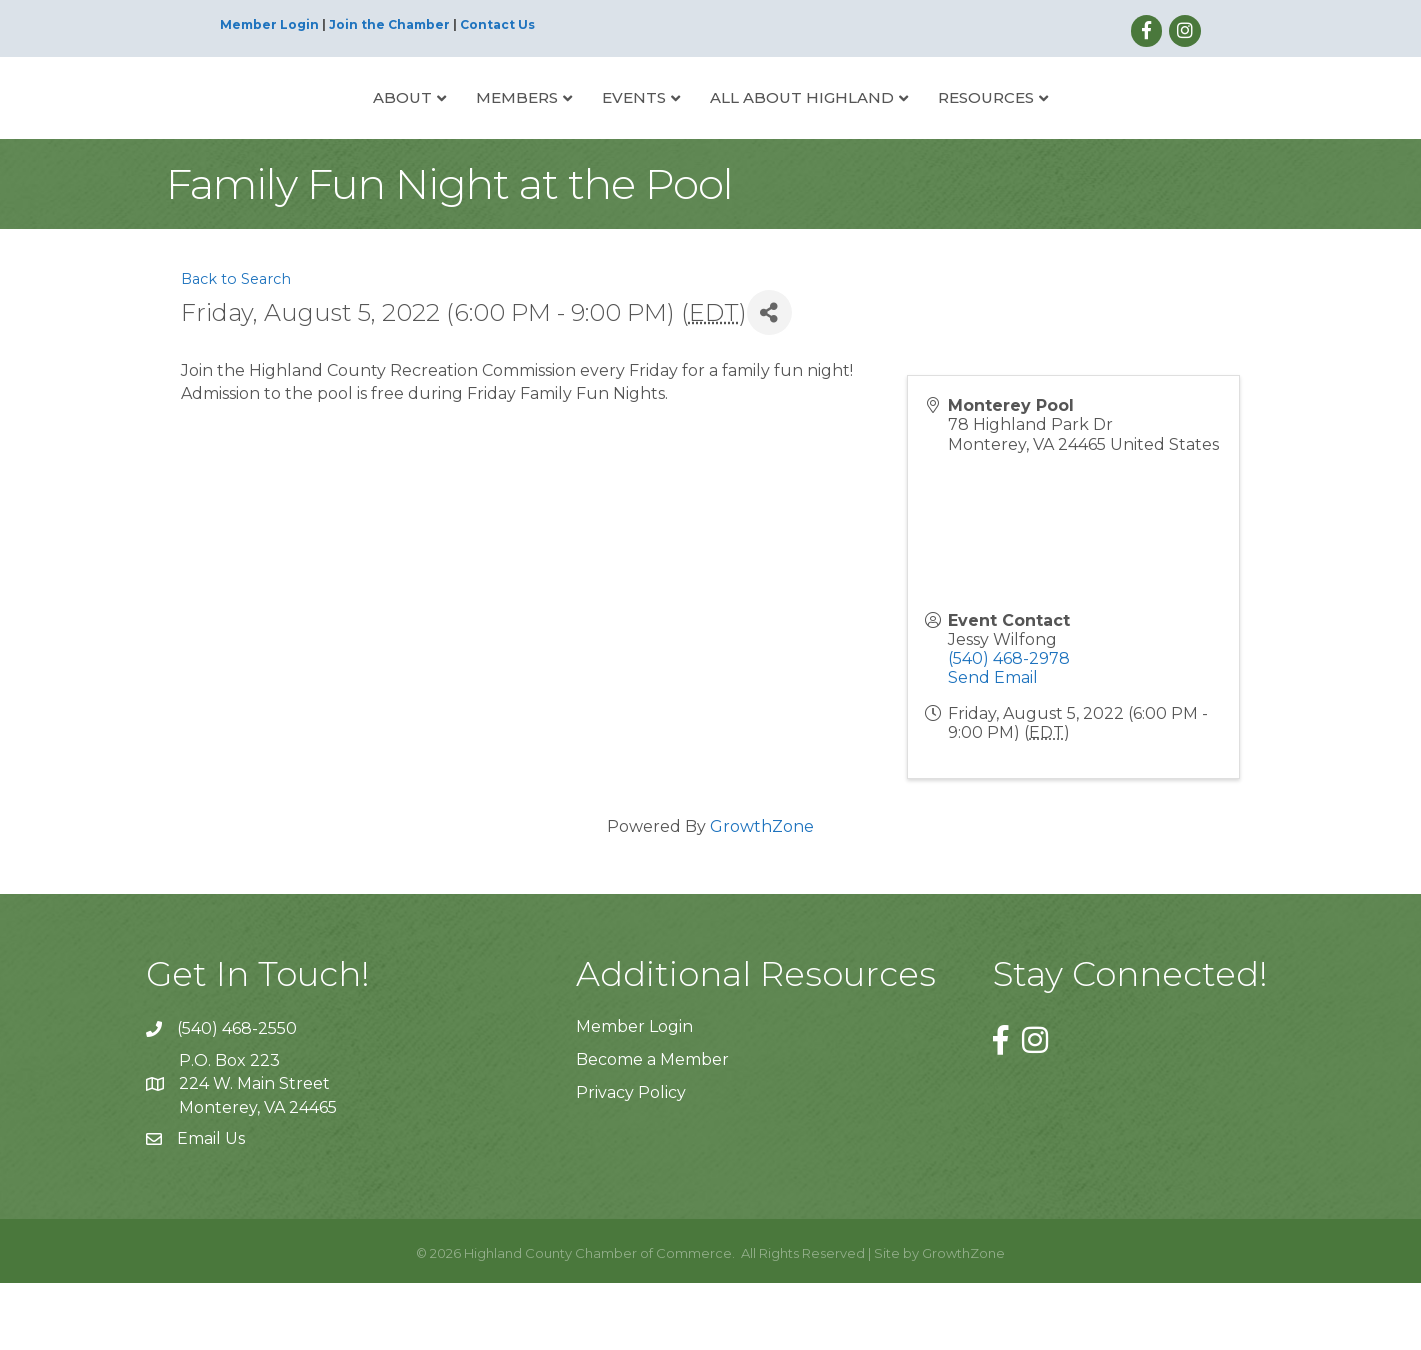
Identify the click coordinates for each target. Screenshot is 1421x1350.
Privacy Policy (631, 1160)
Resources (1061, 129)
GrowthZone (762, 893)
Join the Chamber (389, 24)
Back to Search (236, 347)
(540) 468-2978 (1009, 726)
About (327, 129)
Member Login (269, 24)
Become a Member (652, 1127)
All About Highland (877, 129)
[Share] (769, 380)
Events (559, 129)
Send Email (993, 745)
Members (442, 129)
